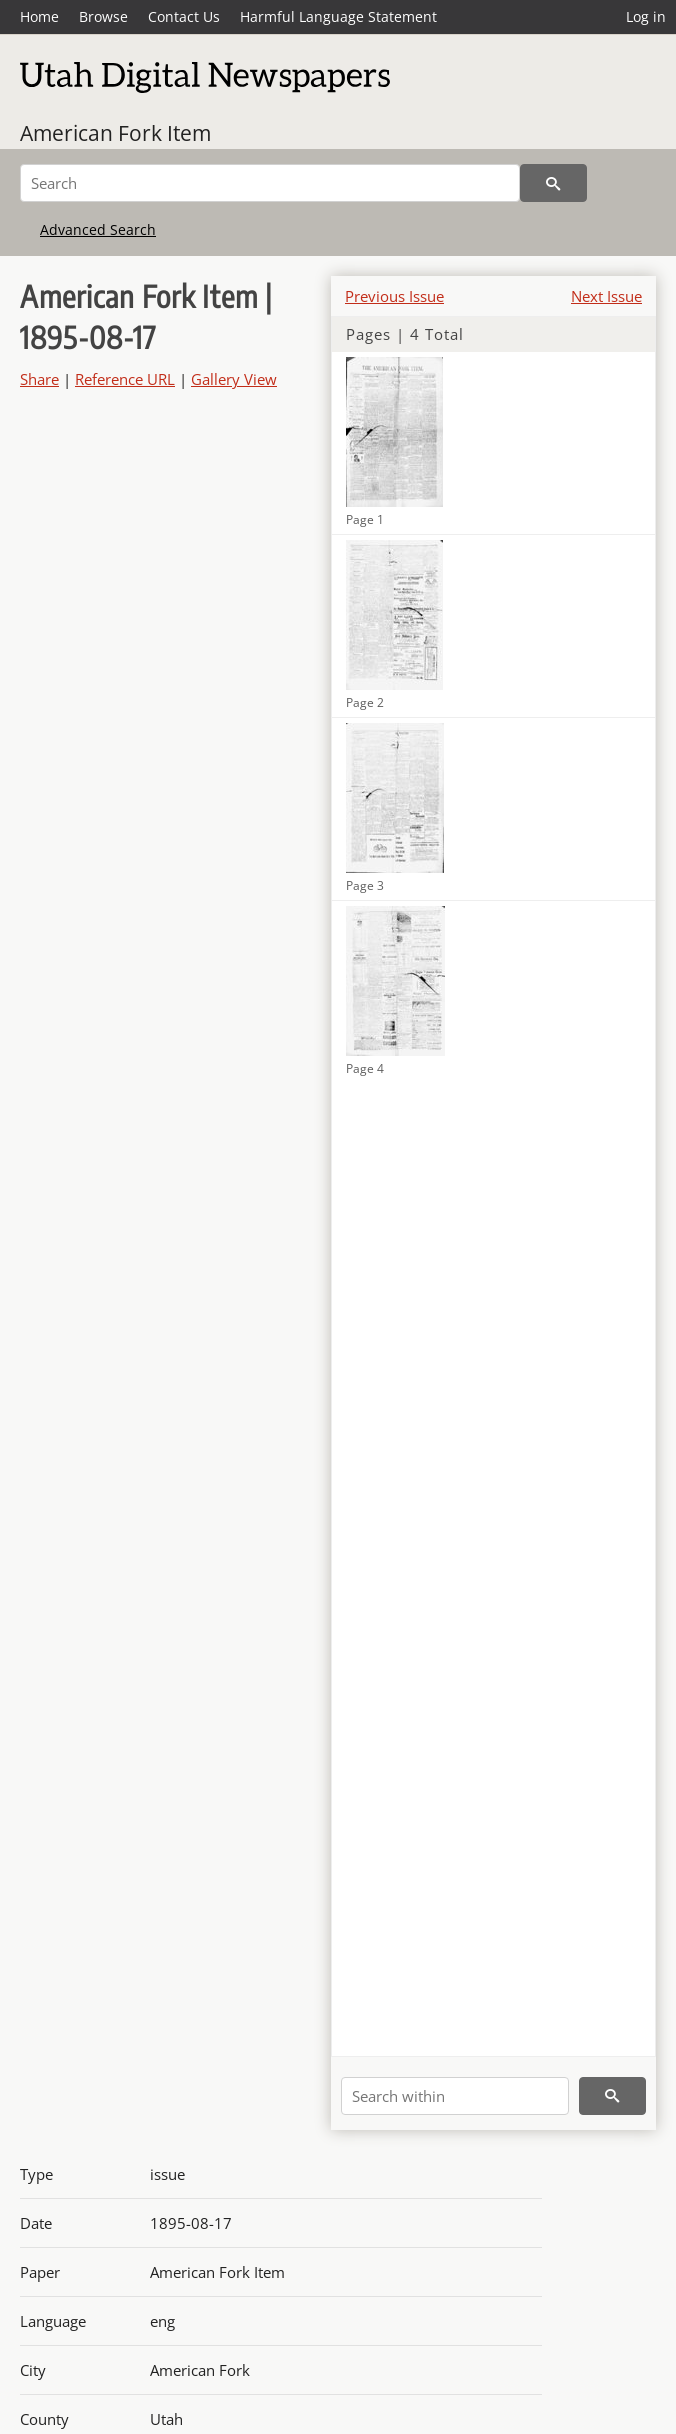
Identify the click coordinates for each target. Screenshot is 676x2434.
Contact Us (184, 16)
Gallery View (234, 379)
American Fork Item (115, 133)
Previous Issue (394, 296)
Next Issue (606, 296)
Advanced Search (98, 229)
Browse (103, 16)
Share (39, 379)
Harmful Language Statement (338, 16)
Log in (646, 16)
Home (39, 16)
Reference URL (125, 379)
